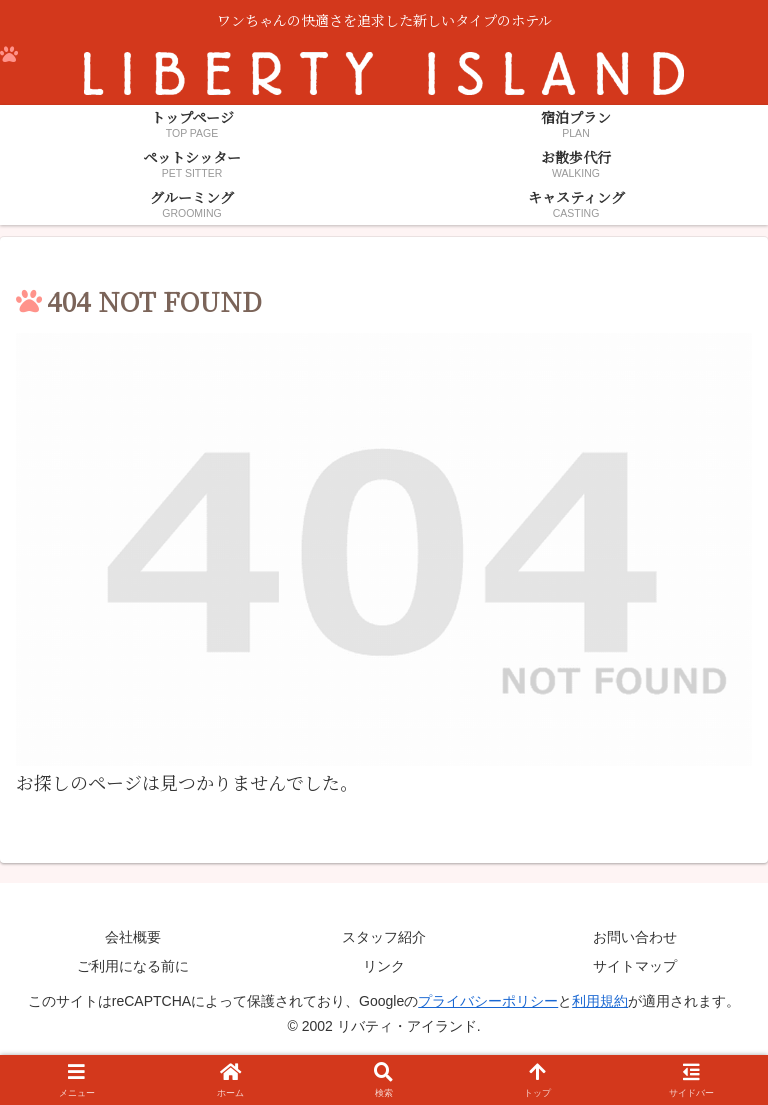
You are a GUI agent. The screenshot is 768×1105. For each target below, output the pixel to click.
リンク (384, 966)
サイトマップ (635, 966)
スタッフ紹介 (384, 937)
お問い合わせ (635, 937)
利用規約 (600, 1001)
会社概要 (133, 937)
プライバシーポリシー (488, 1001)
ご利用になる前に (133, 966)
